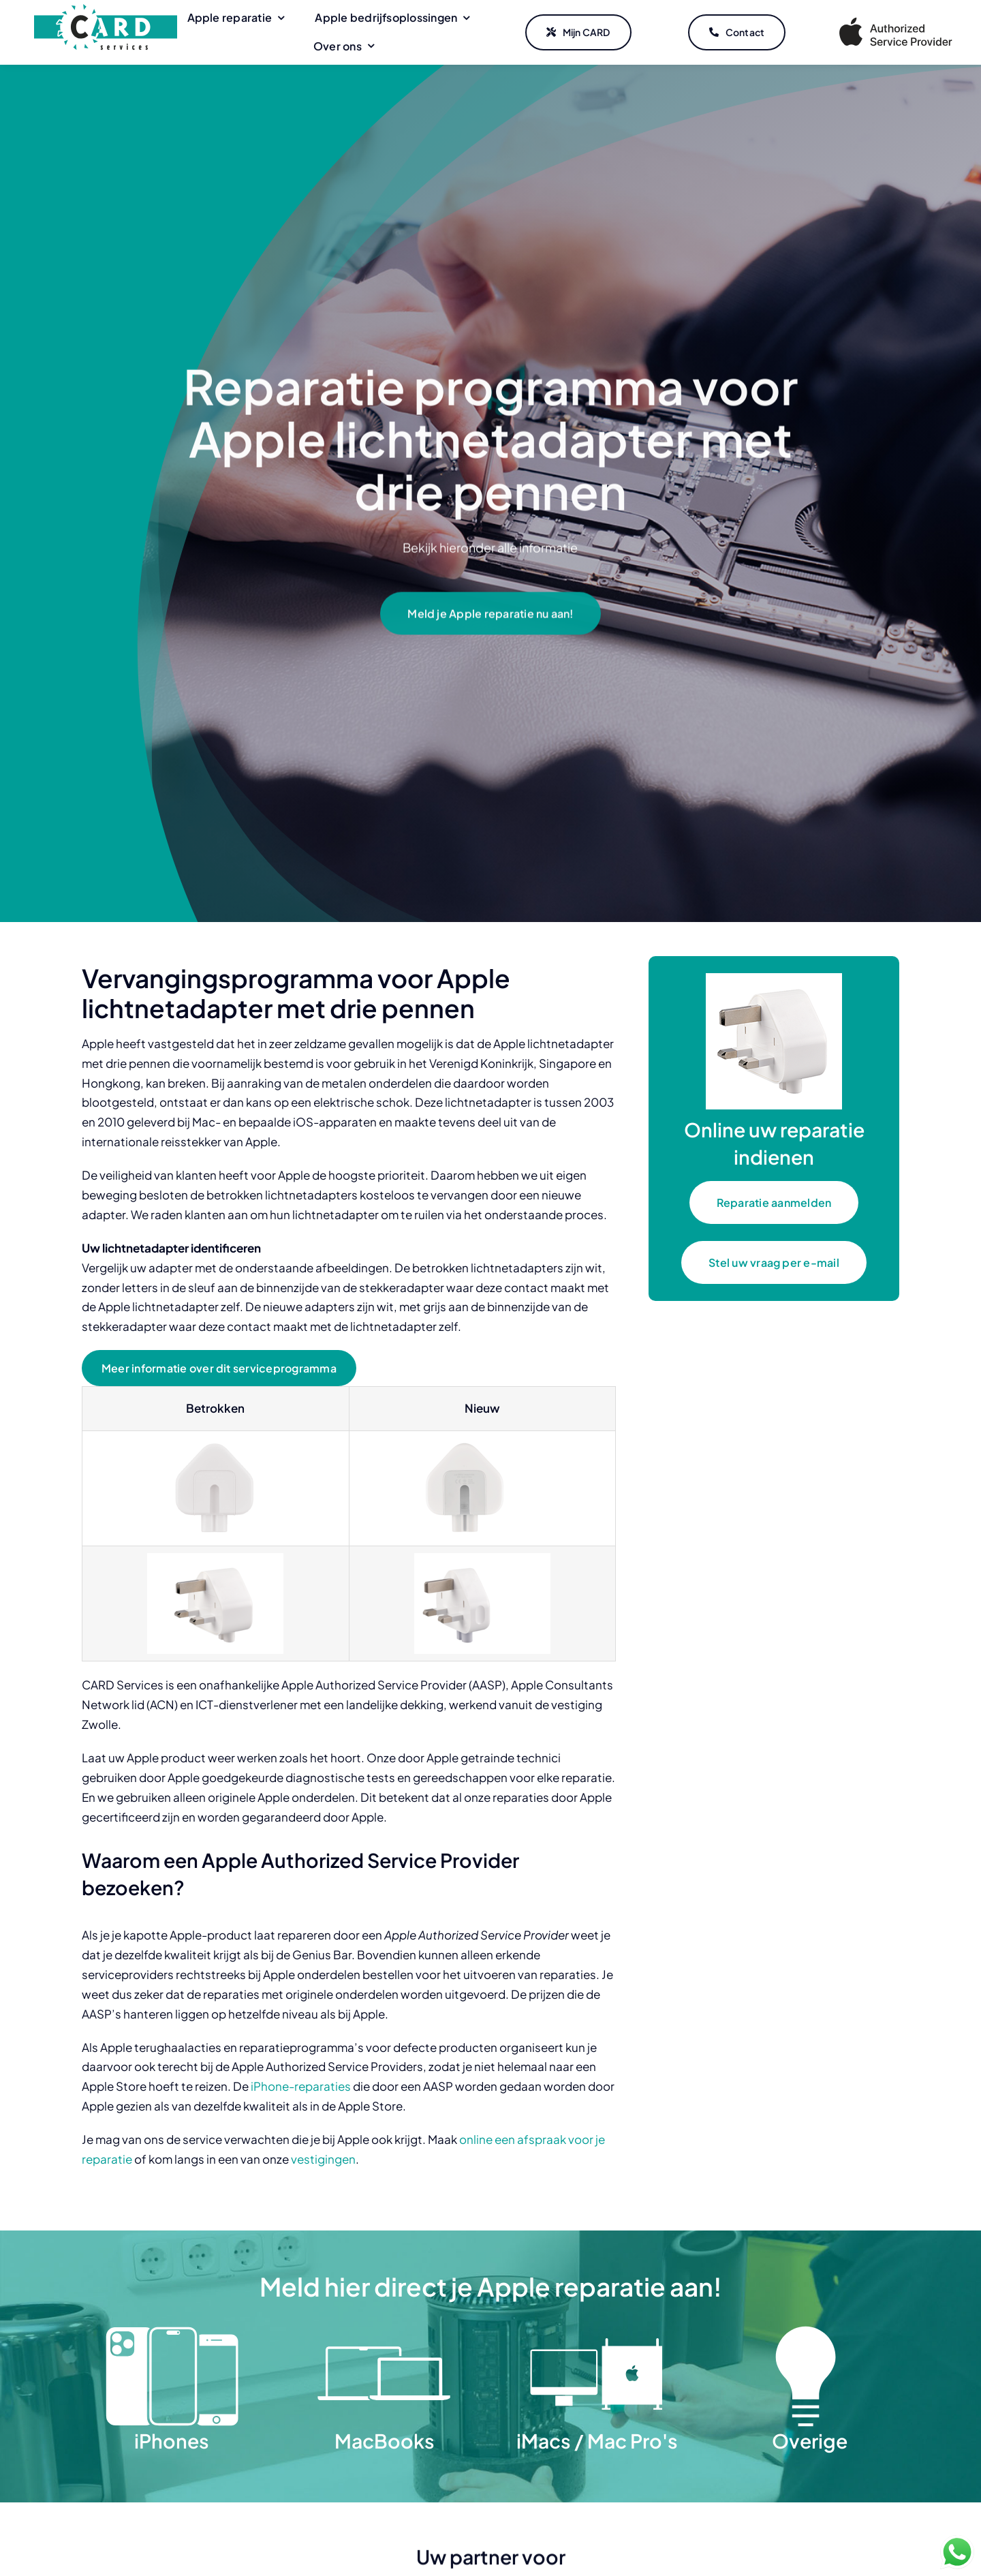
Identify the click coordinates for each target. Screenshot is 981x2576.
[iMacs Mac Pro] (597, 2330)
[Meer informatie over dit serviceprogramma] (219, 1368)
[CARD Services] (105, 9)
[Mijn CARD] (578, 32)
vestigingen (323, 2158)
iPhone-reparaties (301, 2086)
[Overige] (809, 2330)
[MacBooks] (384, 2330)
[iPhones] (172, 2330)
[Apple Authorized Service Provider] (896, 19)
